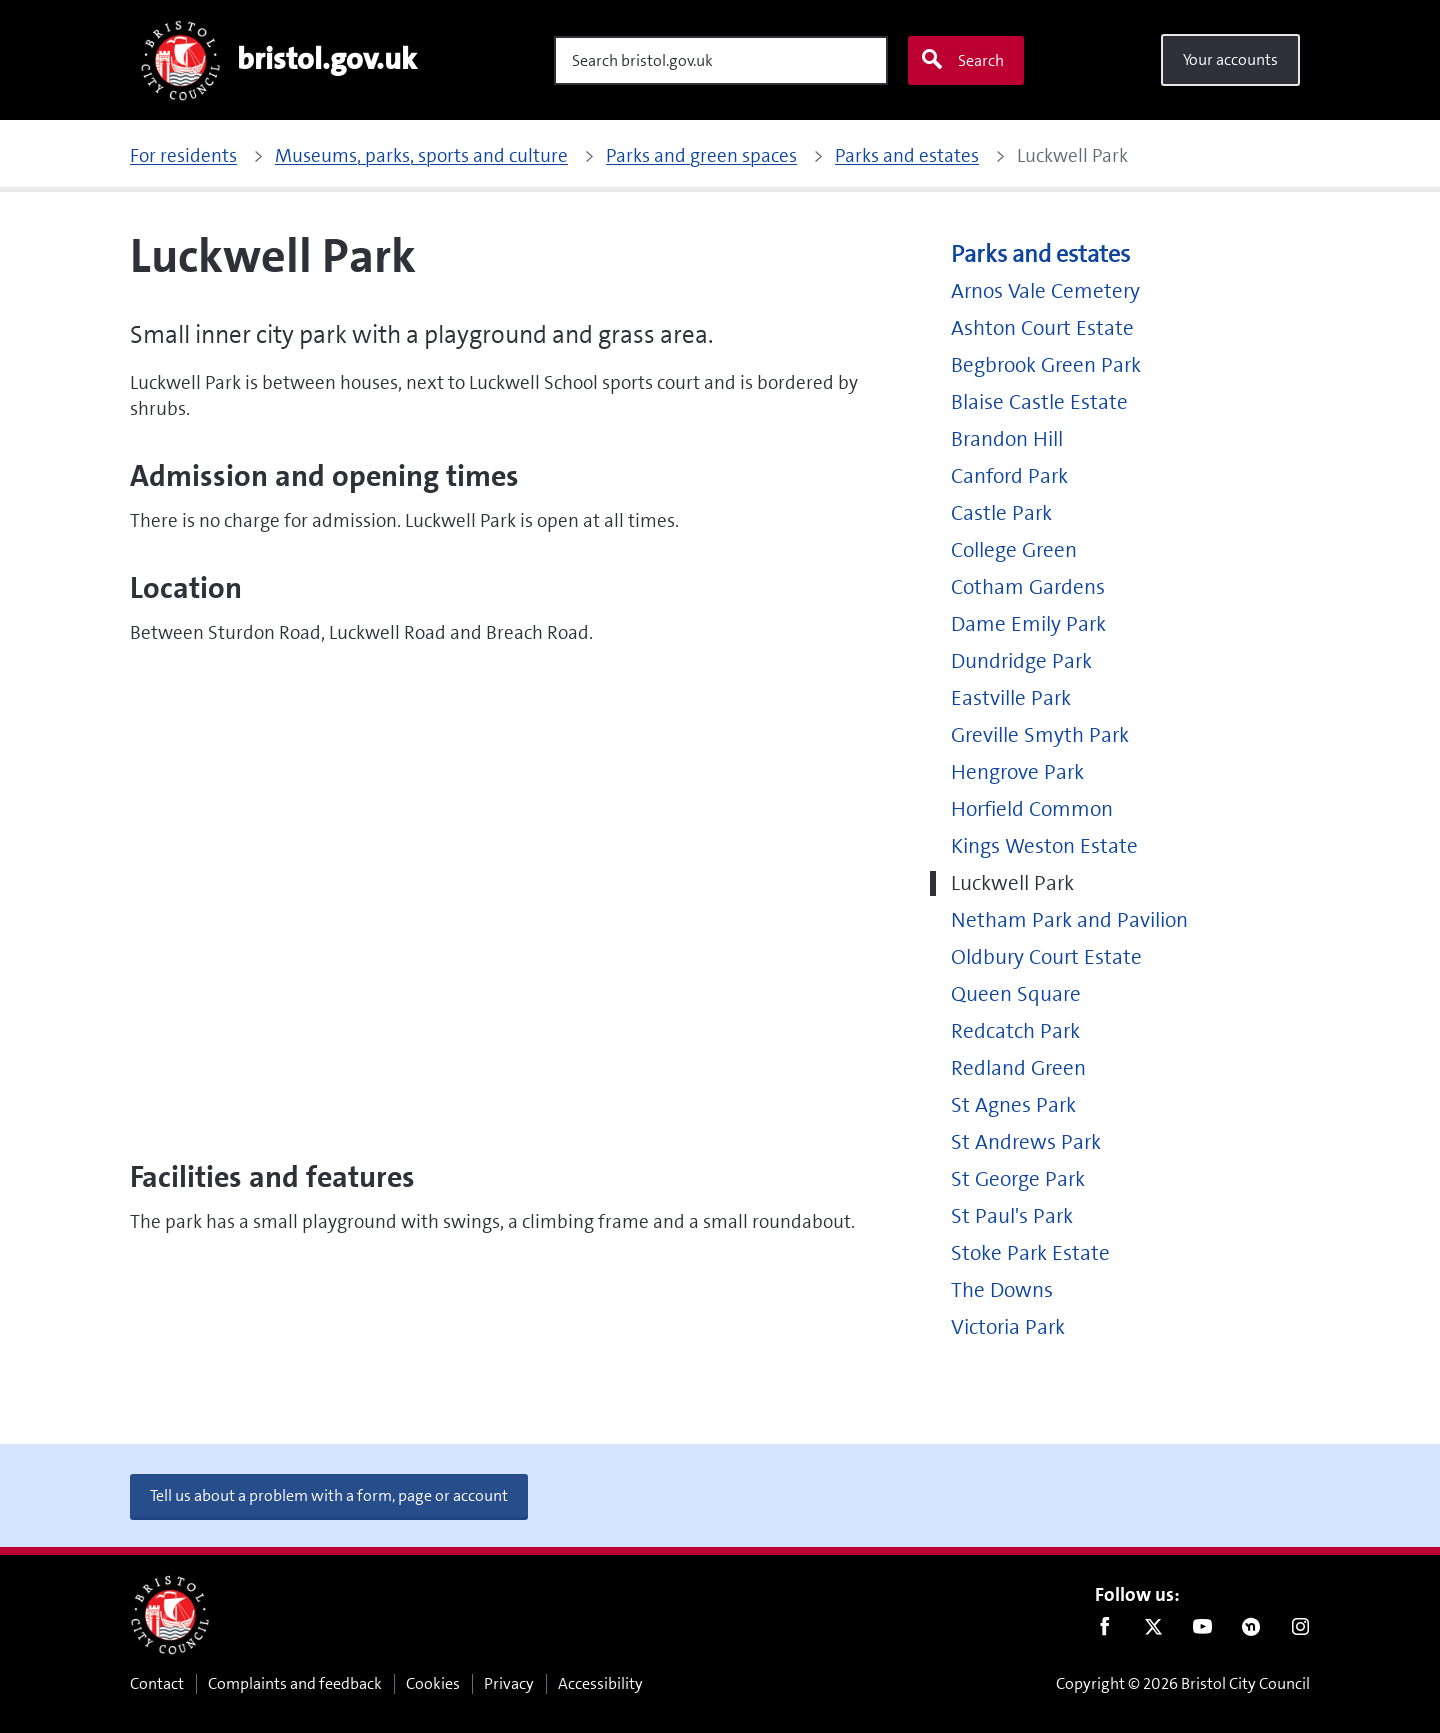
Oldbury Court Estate (1046, 957)
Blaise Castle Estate (1039, 402)
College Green (1014, 550)
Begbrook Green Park (1046, 365)
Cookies (433, 1683)
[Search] (721, 60)
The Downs (1002, 1290)
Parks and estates (1040, 254)
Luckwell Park (1012, 883)
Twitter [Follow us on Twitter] (1153, 1631)
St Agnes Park (1013, 1105)
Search (962, 60)
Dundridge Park (1021, 661)
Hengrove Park (1017, 772)
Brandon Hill (1007, 439)
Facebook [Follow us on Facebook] (1104, 1631)
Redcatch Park (1015, 1031)
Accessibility (600, 1683)
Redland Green (1018, 1068)
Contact (157, 1683)
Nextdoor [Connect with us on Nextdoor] (1251, 1631)
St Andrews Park (1026, 1142)
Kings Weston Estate (1044, 846)
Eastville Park (1011, 698)
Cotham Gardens (1028, 587)
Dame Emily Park (1028, 624)
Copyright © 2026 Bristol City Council (1183, 1683)
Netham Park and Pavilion (1069, 920)
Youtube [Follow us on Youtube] (1202, 1631)
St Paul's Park (1012, 1216)
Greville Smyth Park (1040, 735)
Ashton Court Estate (1042, 328)
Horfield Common (1032, 809)
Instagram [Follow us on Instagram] (1300, 1631)
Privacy (509, 1683)
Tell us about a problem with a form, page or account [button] (329, 1495)
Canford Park (1009, 476)
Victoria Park (1008, 1327)
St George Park (1018, 1179)
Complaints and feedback (295, 1683)
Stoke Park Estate (1030, 1253)
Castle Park (1001, 513)
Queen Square (1016, 994)
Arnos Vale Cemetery (1045, 291)
